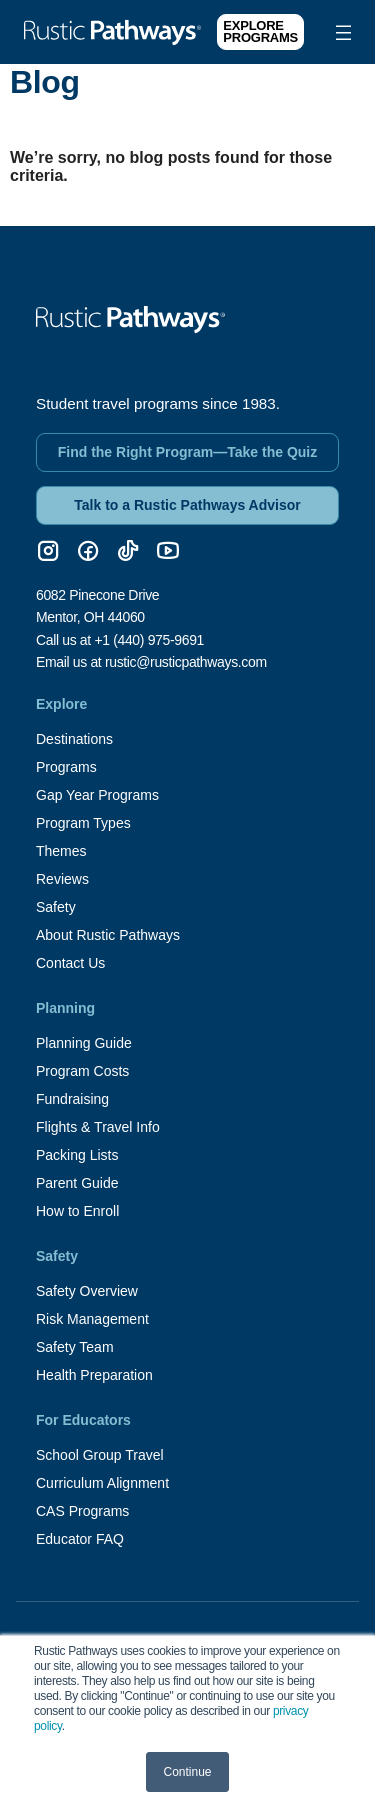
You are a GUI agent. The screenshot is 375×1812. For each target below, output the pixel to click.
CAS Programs (82, 1511)
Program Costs (82, 1071)
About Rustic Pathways (108, 935)
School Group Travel (100, 1455)
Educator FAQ (80, 1539)
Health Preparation (94, 1375)
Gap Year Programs (97, 795)
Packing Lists (77, 1155)
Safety (56, 907)
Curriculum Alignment (102, 1483)
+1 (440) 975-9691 (149, 640)
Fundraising (72, 1099)
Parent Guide (77, 1183)
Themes (61, 851)
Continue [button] (187, 1772)
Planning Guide (84, 1043)
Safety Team (75, 1347)
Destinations (74, 739)
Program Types (83, 823)
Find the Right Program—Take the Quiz (188, 452)
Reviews (62, 879)
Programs (66, 767)
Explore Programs (260, 31)
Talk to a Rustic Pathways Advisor (187, 505)
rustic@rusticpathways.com (186, 662)
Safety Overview (87, 1291)
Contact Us (70, 963)
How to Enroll (77, 1211)
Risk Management (92, 1319)
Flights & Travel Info (98, 1127)
